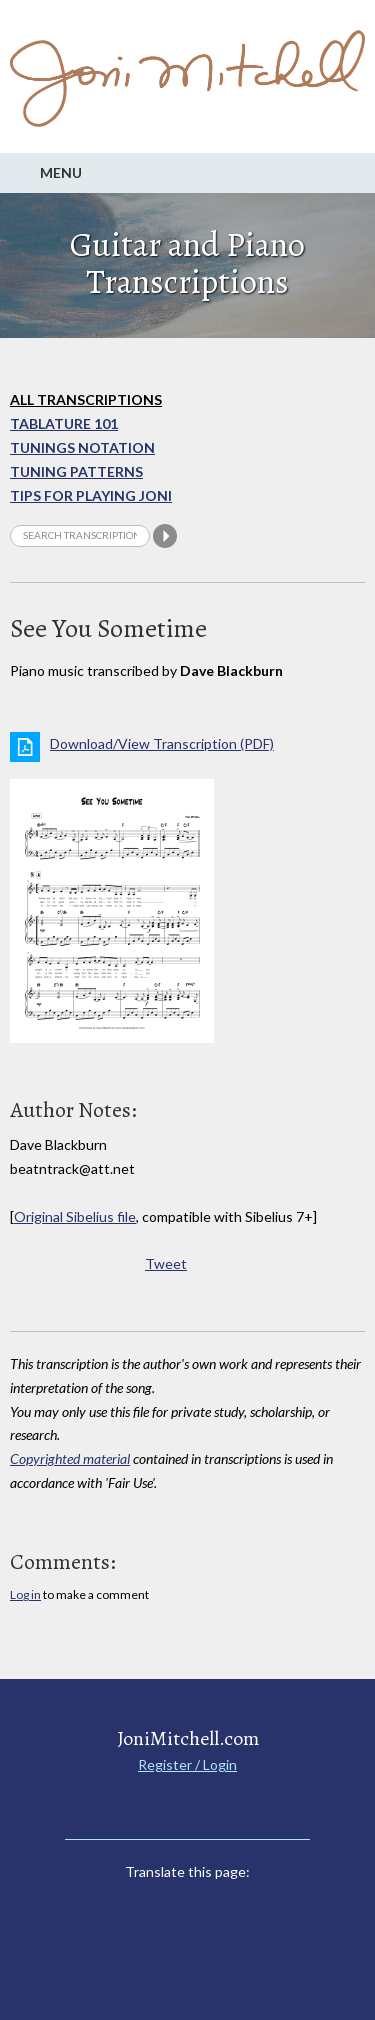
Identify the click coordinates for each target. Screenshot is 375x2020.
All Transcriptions (86, 399)
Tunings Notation (82, 447)
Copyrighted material (70, 1458)
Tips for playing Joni (91, 495)
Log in (25, 1594)
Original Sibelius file (75, 1216)
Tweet (166, 1263)
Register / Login (187, 1764)
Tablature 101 (64, 423)
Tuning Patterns (76, 471)
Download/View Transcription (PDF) (162, 743)
